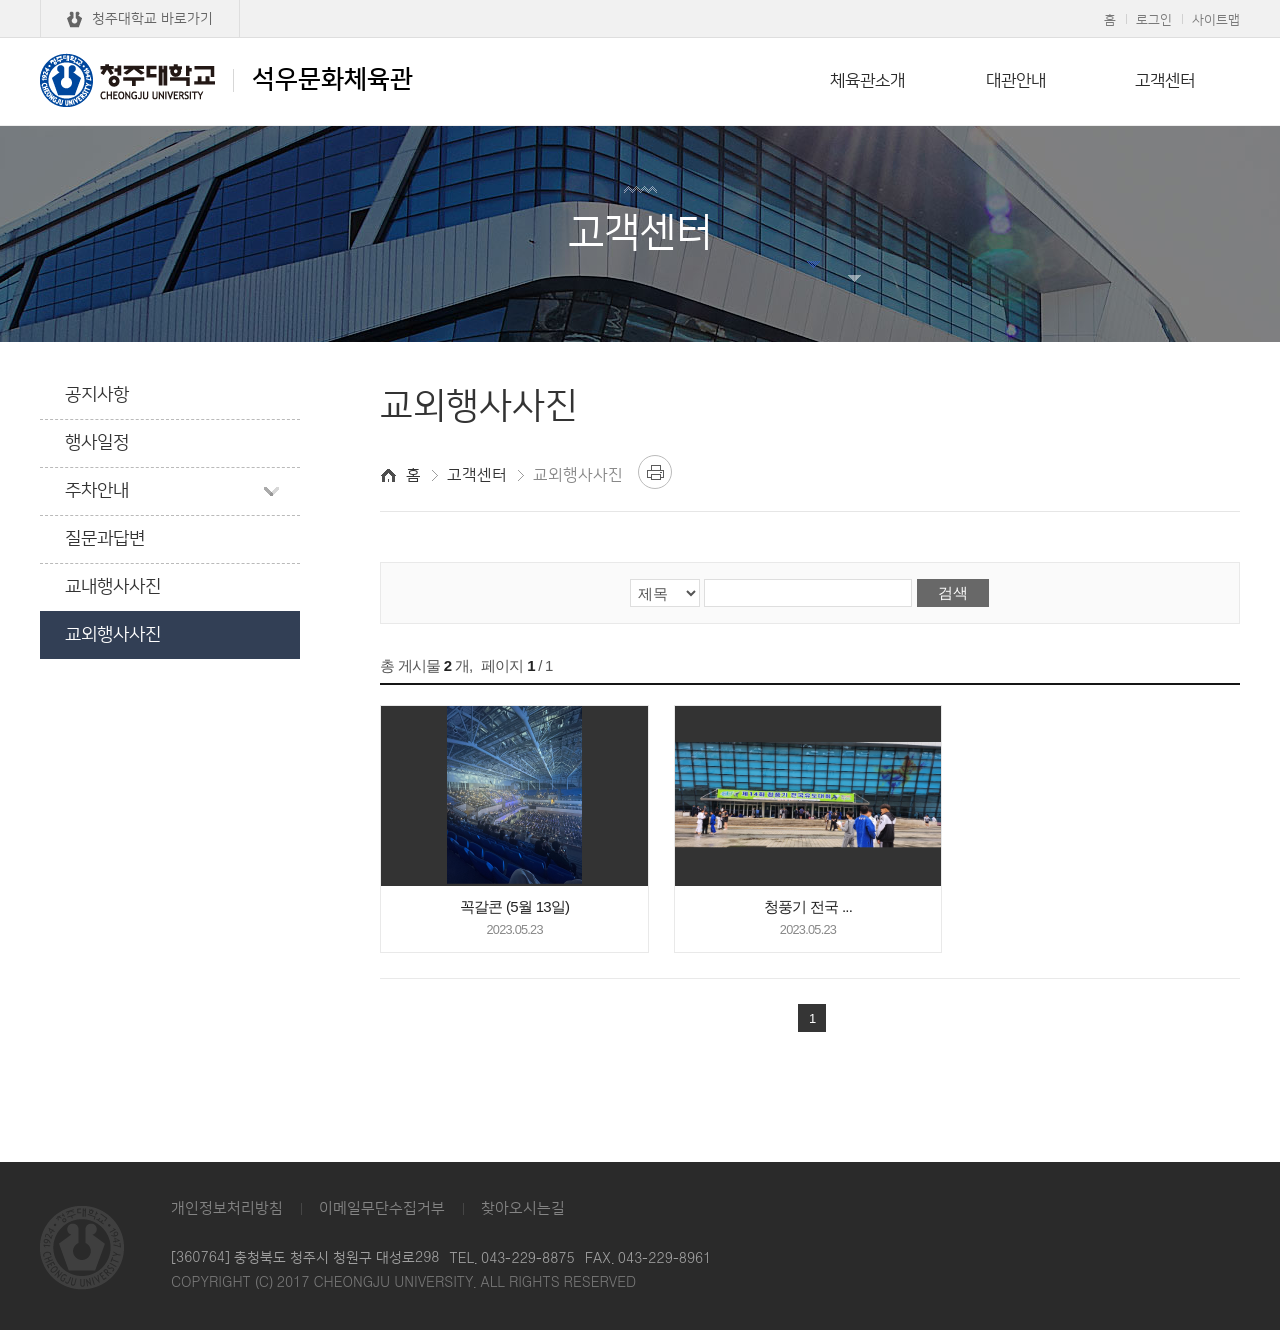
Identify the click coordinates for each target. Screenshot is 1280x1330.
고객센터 (1165, 81)
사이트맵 (1216, 20)
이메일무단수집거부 (382, 1208)
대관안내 (1016, 81)
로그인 (1154, 20)
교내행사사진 (113, 587)
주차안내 (97, 491)
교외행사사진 (113, 635)
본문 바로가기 (640, 1)
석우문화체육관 (226, 80)
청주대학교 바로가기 (152, 19)
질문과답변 (105, 539)
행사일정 (97, 443)
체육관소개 (867, 81)
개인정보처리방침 (227, 1208)
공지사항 (97, 395)
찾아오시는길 (523, 1208)
